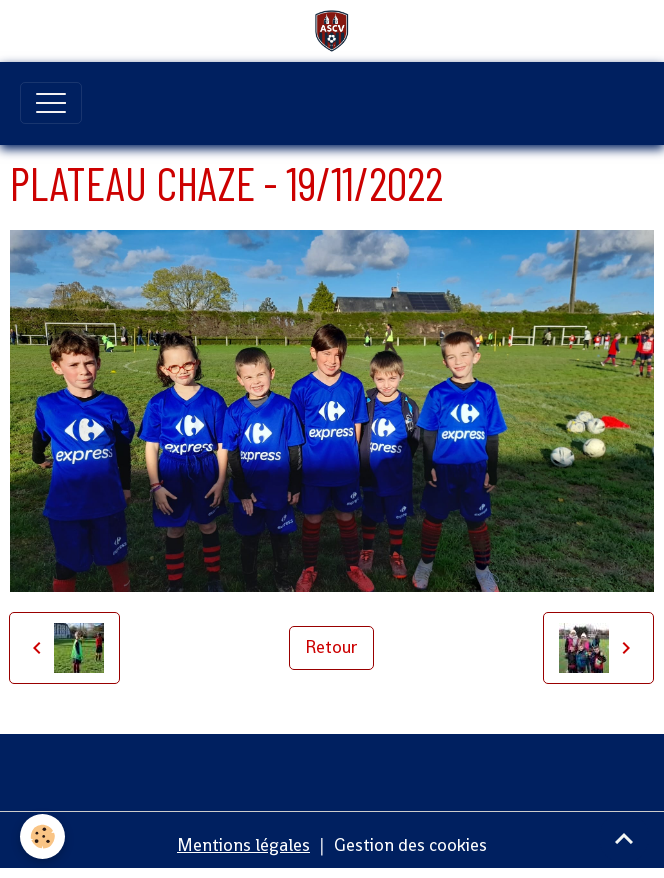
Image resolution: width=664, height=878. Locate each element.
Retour (331, 647)
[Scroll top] (624, 838)
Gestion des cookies (410, 845)
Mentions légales (243, 845)
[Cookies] (42, 836)
